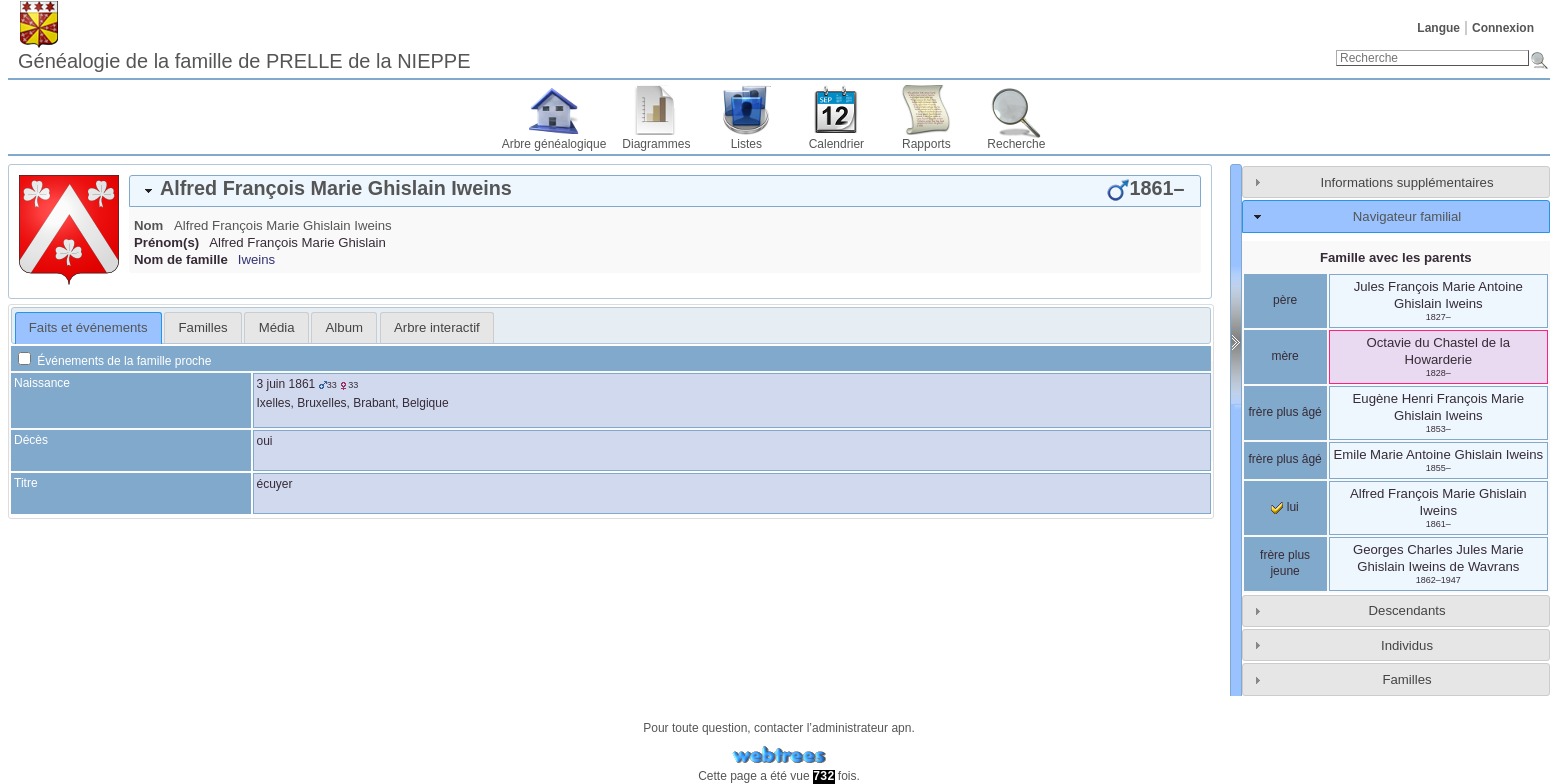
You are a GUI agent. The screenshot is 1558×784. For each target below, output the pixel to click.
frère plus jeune (1285, 563)
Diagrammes (656, 144)
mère (1284, 356)
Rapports (926, 144)
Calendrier (836, 144)
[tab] (665, 191)
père (1285, 300)
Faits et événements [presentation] (88, 327)
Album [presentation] (344, 327)
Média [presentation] (277, 327)
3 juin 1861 (286, 384)
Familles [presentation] (203, 327)
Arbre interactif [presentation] (437, 327)
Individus (1407, 645)
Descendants (1407, 610)
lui (1284, 507)
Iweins (256, 259)
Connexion (1503, 28)
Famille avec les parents (1396, 257)
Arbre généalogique (554, 144)
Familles (1406, 679)
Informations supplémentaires (1407, 182)
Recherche (1016, 144)
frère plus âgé (1284, 412)
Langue (1438, 28)
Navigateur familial (1407, 216)
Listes (746, 144)
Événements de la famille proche (114, 361)
